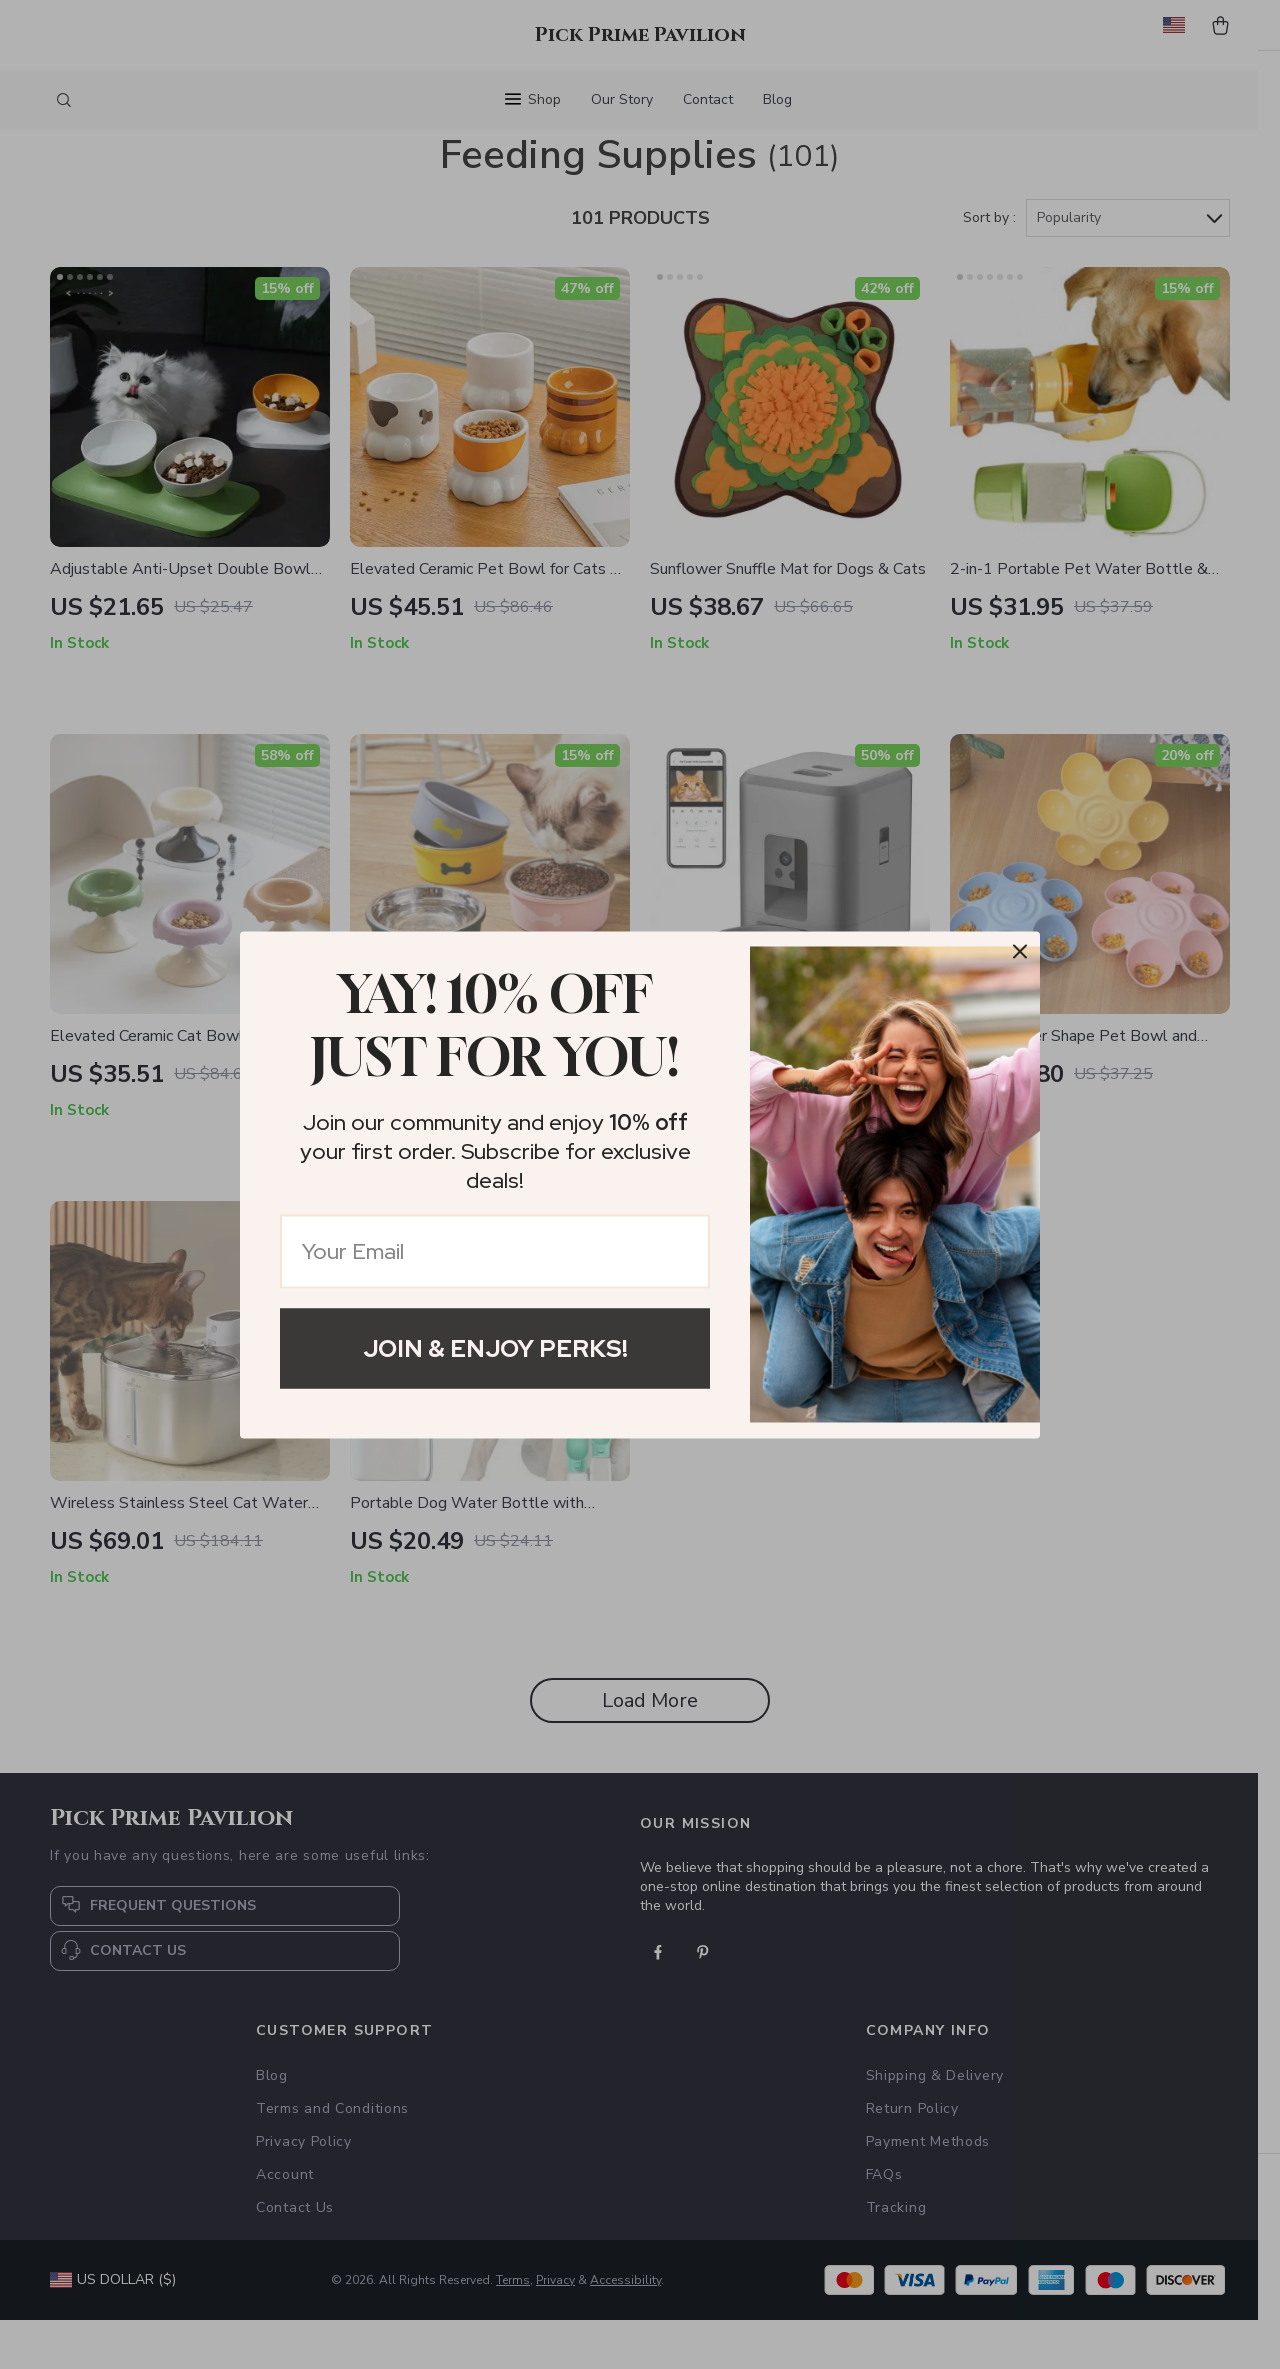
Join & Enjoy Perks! (495, 1347)
